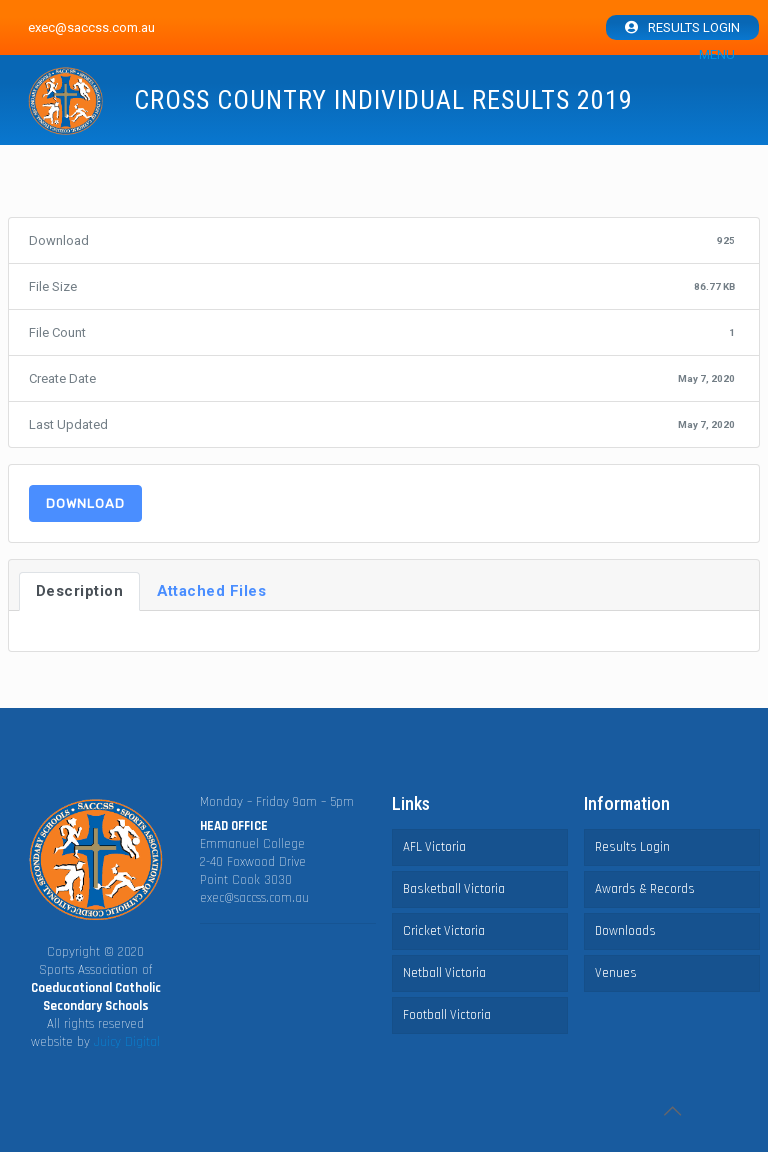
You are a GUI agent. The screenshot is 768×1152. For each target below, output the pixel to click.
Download (85, 503)
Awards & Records (645, 889)
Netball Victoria (444, 973)
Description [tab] (80, 591)
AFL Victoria (434, 847)
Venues (616, 973)
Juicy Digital (127, 1042)
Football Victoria (447, 1015)
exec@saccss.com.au (254, 898)
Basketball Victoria (454, 889)
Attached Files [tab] (211, 591)
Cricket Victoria (444, 931)
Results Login (694, 27)
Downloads (625, 931)
